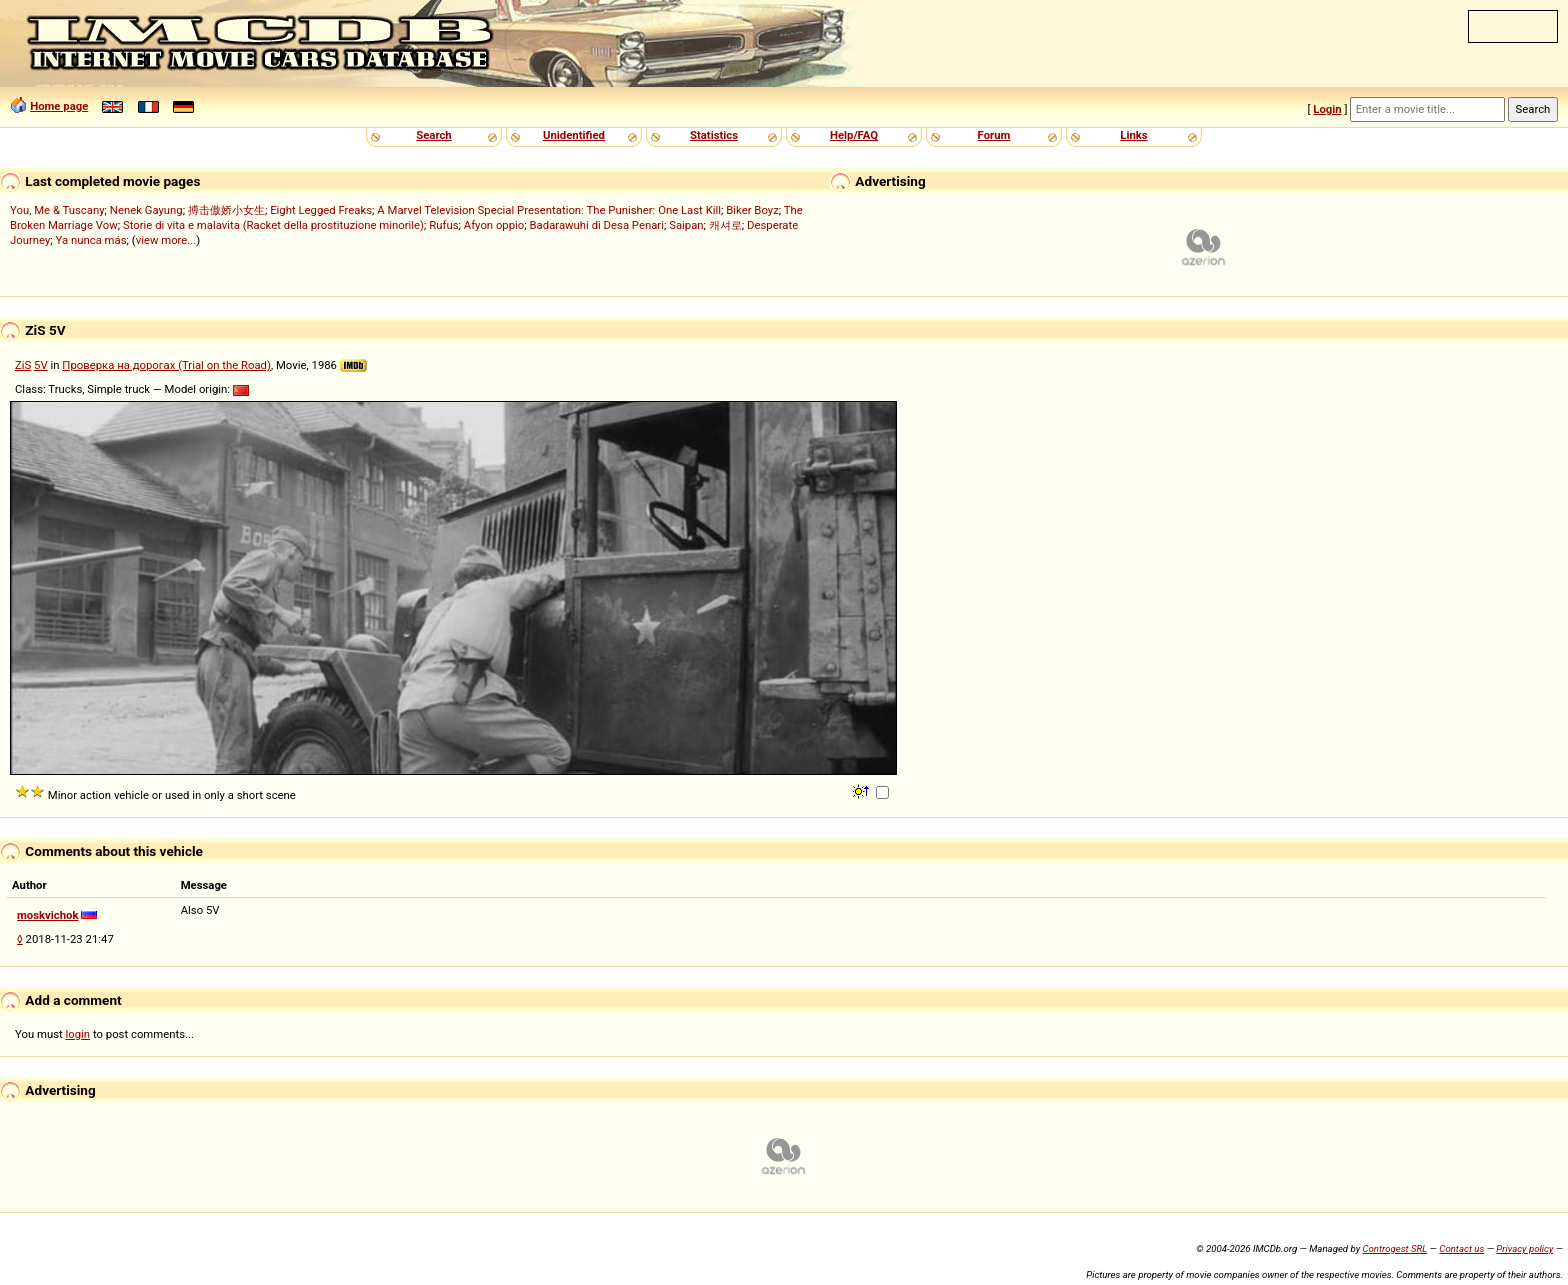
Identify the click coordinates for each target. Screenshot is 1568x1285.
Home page (59, 106)
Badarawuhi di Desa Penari (597, 225)
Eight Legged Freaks (321, 210)
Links (1133, 135)
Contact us (1461, 1248)
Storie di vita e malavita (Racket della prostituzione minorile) (273, 225)
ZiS (23, 365)
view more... (166, 240)
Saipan (686, 225)
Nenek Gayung (146, 210)
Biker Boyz (752, 210)
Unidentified (574, 135)
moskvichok (48, 915)
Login (1327, 109)
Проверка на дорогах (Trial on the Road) (166, 365)
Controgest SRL (1394, 1248)
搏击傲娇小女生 (226, 210)
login (78, 1034)
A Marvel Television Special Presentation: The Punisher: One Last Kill (549, 210)
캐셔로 (725, 225)
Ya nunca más (91, 240)
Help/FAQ (854, 135)
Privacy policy (1524, 1248)
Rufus (443, 225)
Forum (994, 135)
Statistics (714, 135)
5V (41, 365)
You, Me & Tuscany (57, 210)
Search (433, 135)
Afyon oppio (494, 225)
